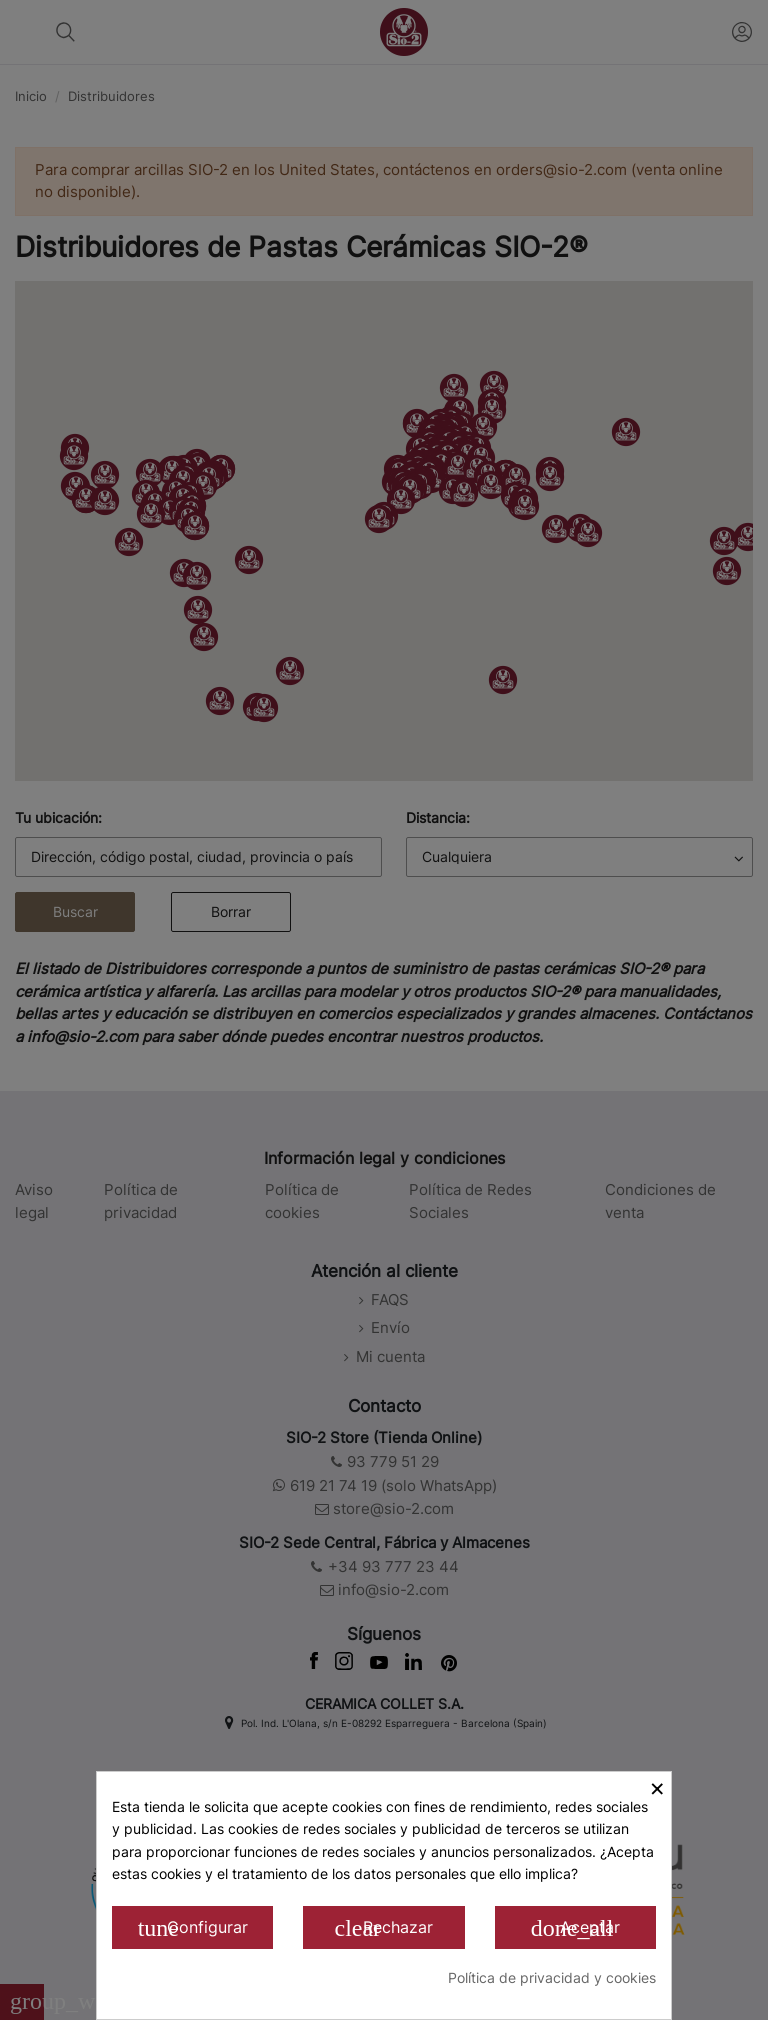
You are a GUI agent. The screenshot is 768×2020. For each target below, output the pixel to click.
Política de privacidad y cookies (552, 1977)
